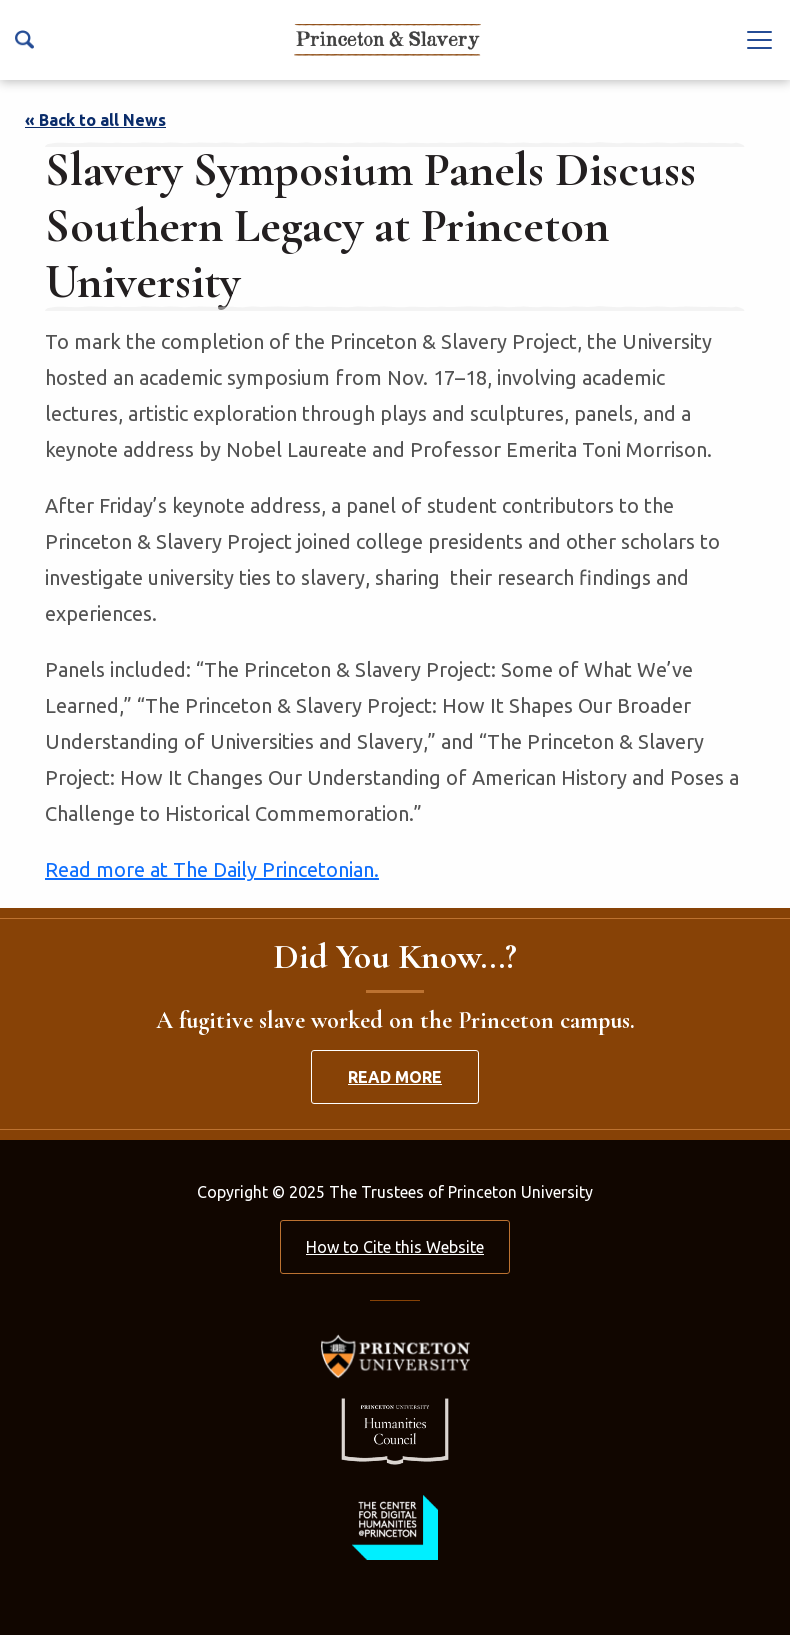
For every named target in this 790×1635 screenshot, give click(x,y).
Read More (395, 1077)
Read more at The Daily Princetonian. (212, 869)
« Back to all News (95, 120)
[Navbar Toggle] (760, 39)
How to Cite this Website (395, 1247)
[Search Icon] (24, 39)
